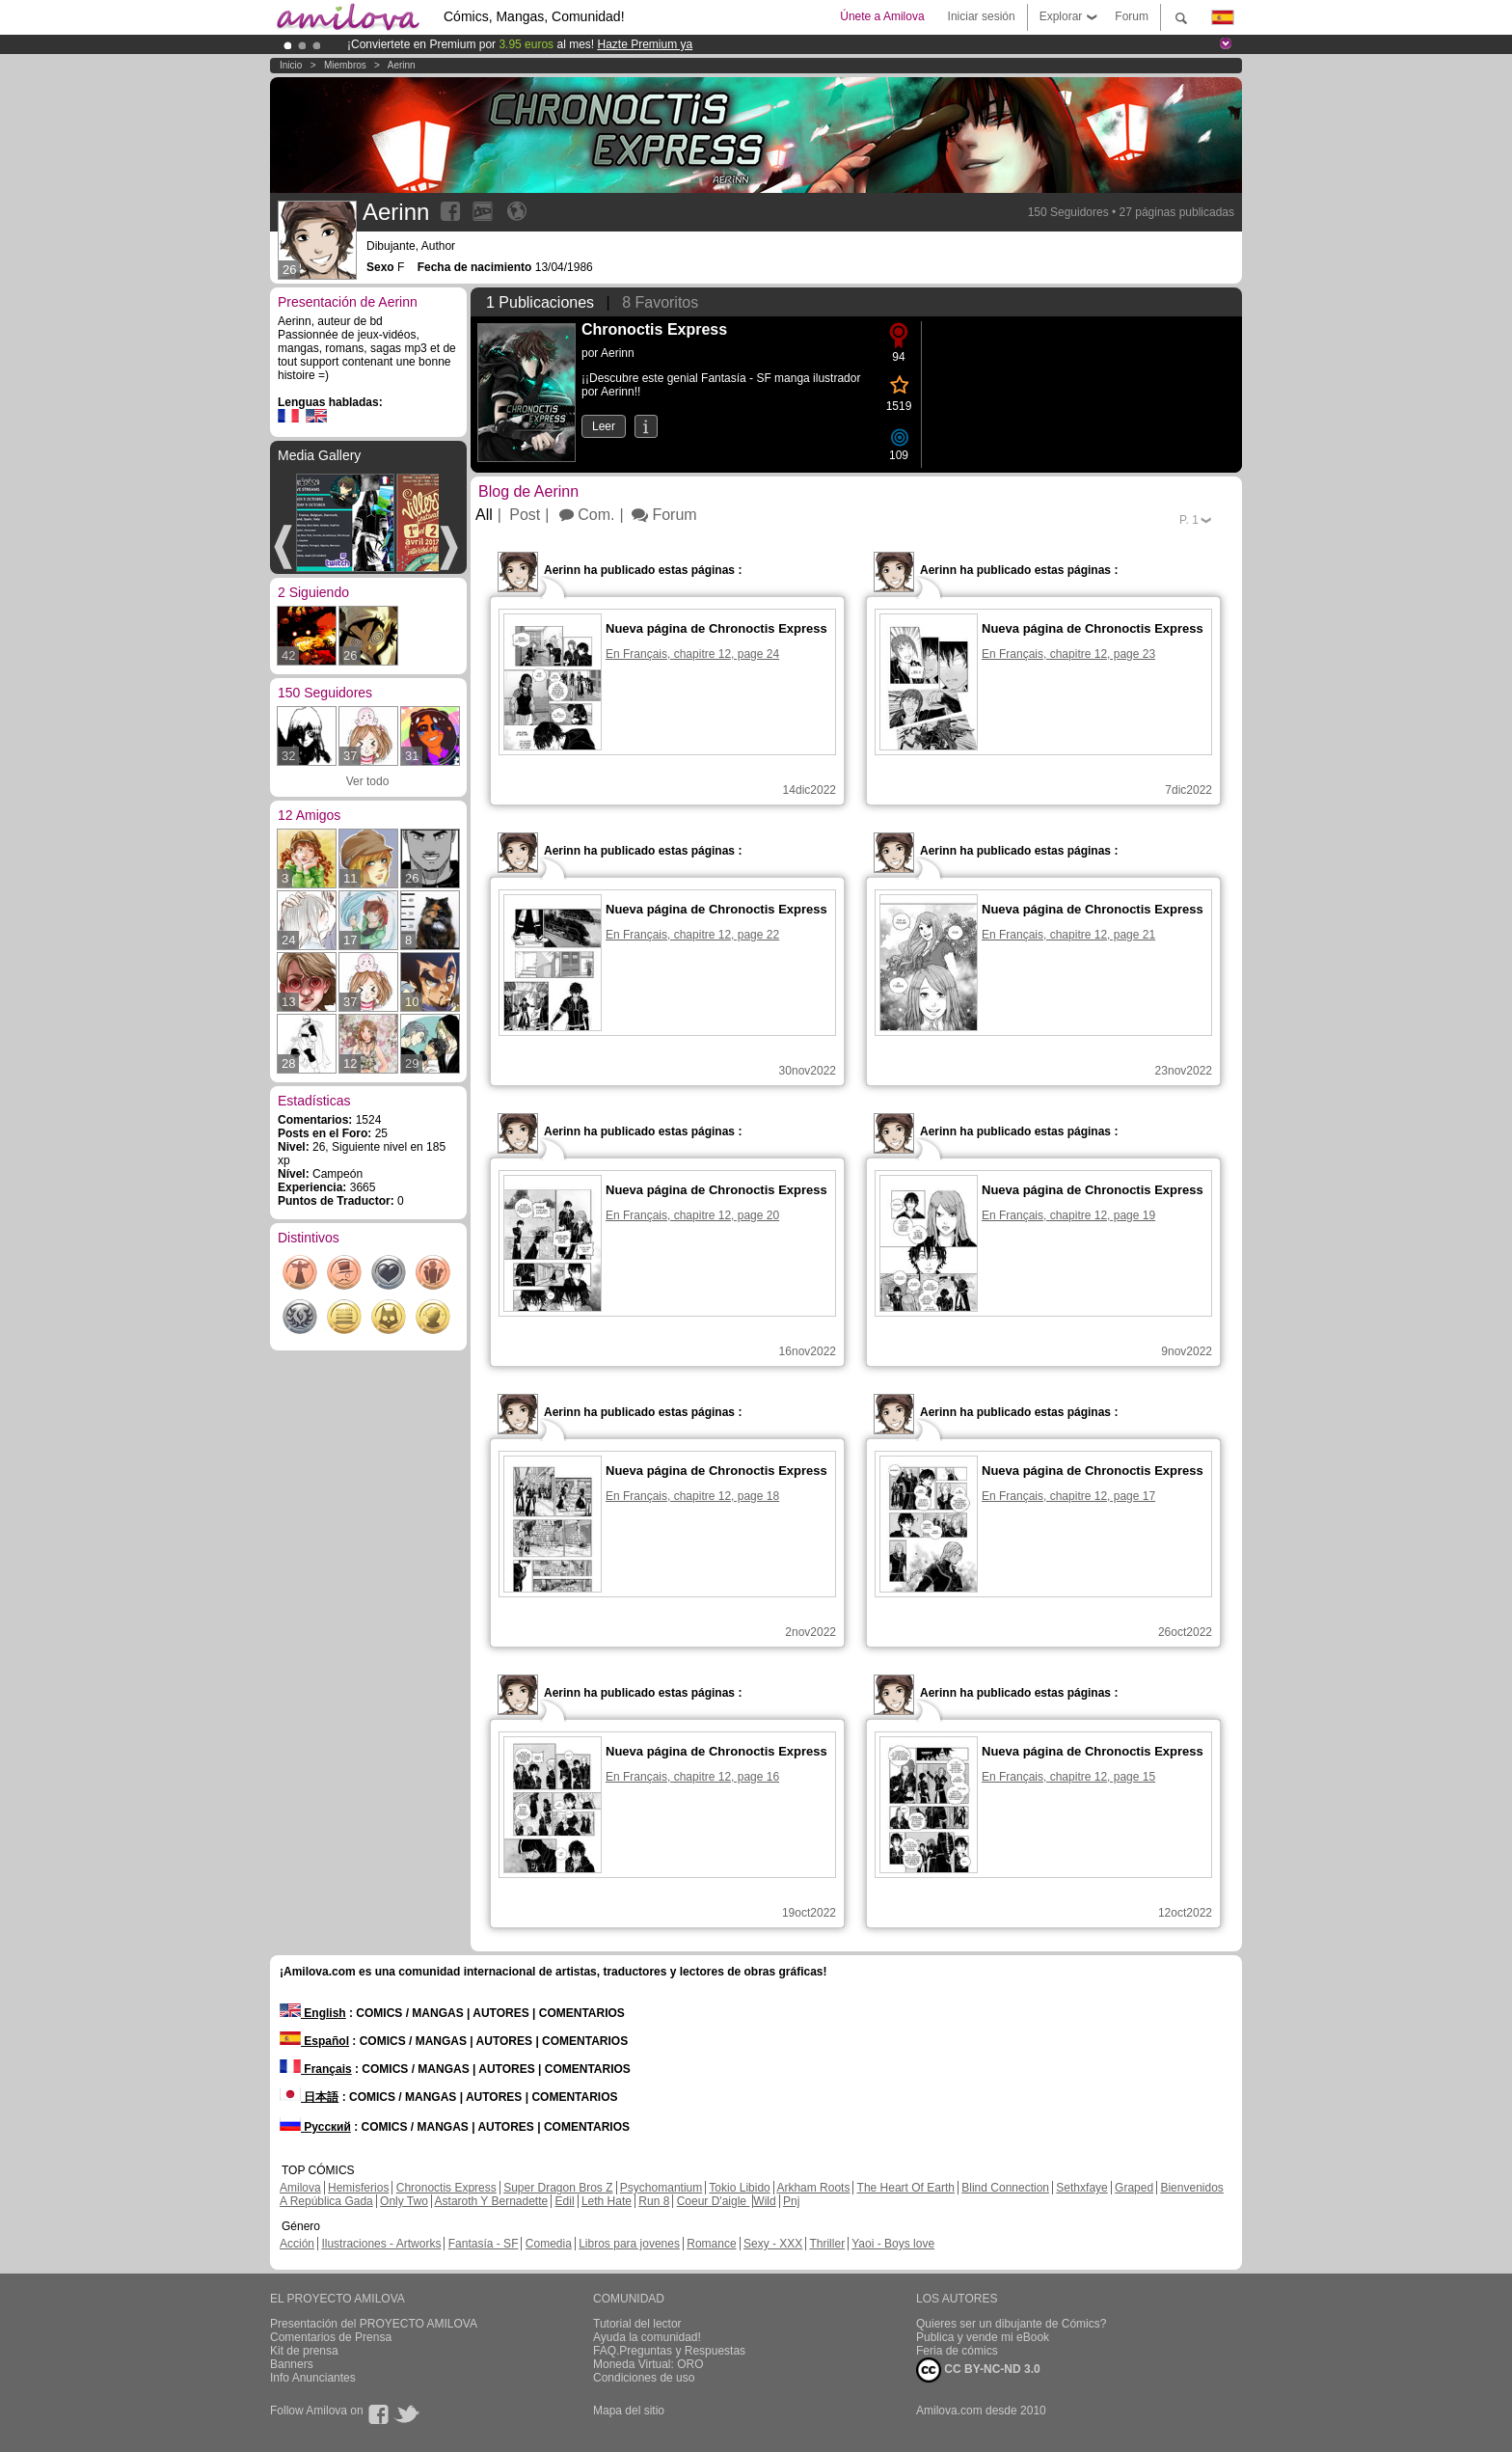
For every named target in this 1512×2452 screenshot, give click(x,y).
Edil (565, 2201)
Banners (291, 2364)
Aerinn (402, 65)
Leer (603, 426)
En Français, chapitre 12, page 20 (692, 1215)
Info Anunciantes (313, 2377)
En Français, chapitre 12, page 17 (1068, 1496)
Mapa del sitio (628, 2410)
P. (1189, 520)
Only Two (404, 2201)
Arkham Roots (813, 2187)
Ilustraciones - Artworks (381, 2243)
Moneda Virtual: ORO (648, 2364)
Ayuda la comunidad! (647, 2337)
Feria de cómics (957, 2350)
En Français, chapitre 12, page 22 (692, 934)
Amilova (300, 2187)
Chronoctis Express (446, 2187)
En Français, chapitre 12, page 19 (1068, 1215)
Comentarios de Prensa (331, 2337)
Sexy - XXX (772, 2243)
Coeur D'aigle (713, 2201)
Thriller (827, 2243)
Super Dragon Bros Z (557, 2187)
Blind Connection (1005, 2187)
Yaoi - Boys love (892, 2243)
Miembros (345, 65)
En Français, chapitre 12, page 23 (1068, 654)
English (313, 2013)
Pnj (791, 2201)
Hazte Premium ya (644, 44)
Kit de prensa (304, 2350)
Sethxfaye (1081, 2187)
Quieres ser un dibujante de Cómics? (1011, 2323)
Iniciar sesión (981, 16)
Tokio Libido (739, 2187)
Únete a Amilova (882, 16)
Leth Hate (606, 2201)
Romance (711, 2243)
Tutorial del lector (637, 2323)
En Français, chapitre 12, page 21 (1068, 934)
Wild (764, 2201)
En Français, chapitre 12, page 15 (1068, 1777)
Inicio (291, 65)
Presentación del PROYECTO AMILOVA (373, 2323)
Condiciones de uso (643, 2377)
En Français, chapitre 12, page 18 (692, 1496)
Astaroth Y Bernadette (492, 2201)
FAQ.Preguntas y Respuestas (669, 2350)
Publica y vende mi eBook (982, 2337)
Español (314, 2041)
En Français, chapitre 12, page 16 (692, 1777)
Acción (297, 2243)
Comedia (549, 2243)
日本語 (309, 2097)
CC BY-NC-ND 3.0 (978, 2370)
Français (316, 2069)
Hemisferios (358, 2187)
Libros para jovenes (629, 2243)
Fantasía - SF (483, 2243)
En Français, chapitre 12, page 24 (692, 654)
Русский (315, 2127)
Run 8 (653, 2201)
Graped (1134, 2187)
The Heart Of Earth (906, 2187)
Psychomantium (661, 2187)
